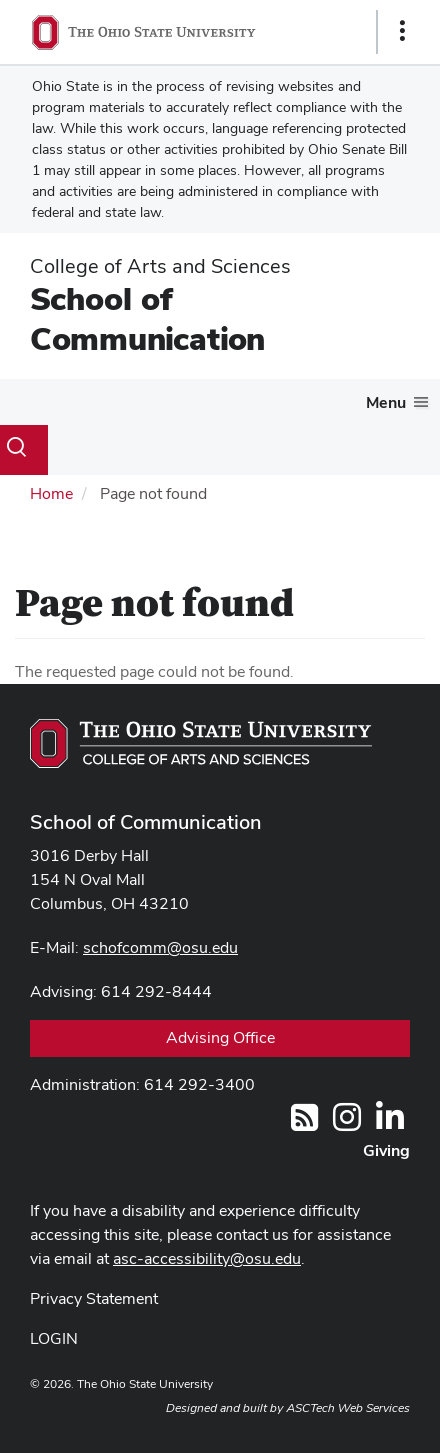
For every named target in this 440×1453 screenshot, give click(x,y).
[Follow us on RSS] (304, 1123)
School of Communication (147, 318)
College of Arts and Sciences (160, 266)
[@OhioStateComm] (347, 1123)
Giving (386, 1150)
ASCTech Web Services (348, 1408)
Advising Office (220, 1037)
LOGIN (54, 1338)
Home (51, 493)
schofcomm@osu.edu (160, 947)
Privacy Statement (94, 1298)
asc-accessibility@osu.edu (207, 1258)
